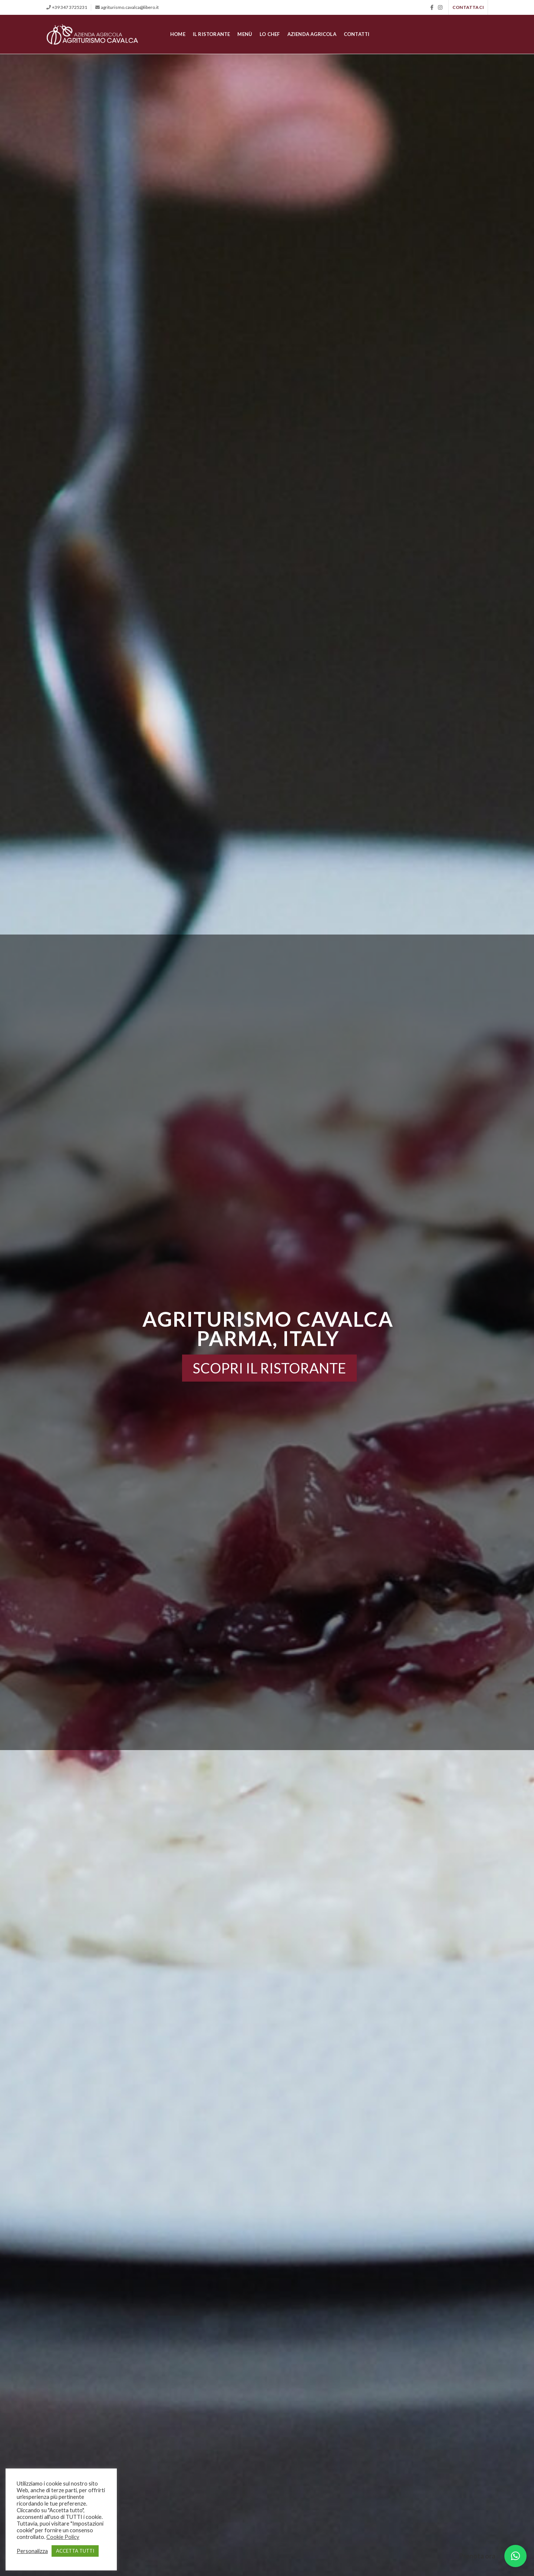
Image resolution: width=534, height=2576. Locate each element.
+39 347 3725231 (69, 7)
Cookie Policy (62, 2537)
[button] (515, 2556)
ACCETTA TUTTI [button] (75, 2551)
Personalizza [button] (32, 2551)
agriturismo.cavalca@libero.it (130, 7)
